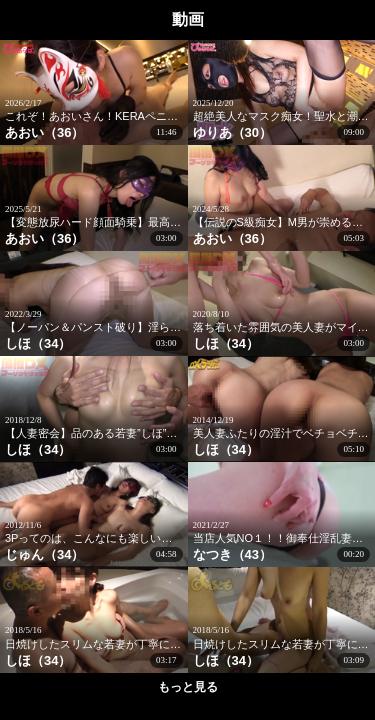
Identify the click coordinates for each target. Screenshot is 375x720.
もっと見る (188, 687)
